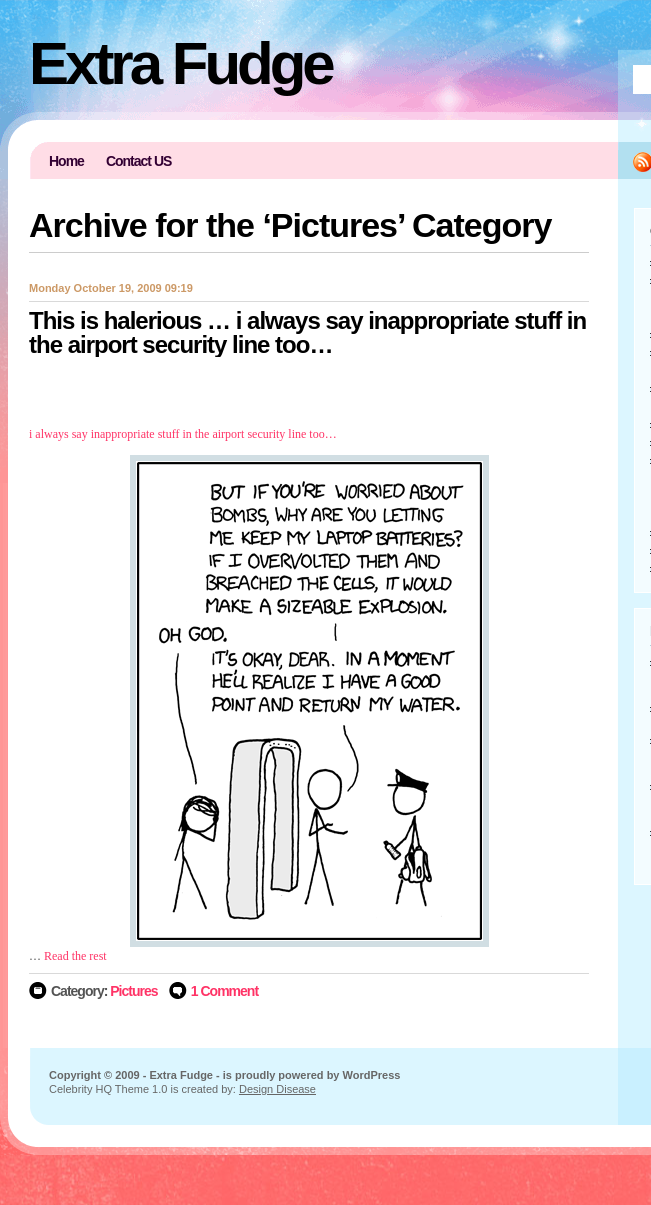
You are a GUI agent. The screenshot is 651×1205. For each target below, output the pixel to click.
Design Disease (277, 1089)
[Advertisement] (309, 387)
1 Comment (224, 991)
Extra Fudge (180, 63)
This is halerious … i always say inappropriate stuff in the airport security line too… (307, 332)
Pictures (133, 991)
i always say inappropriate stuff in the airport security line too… (183, 434)
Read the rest (75, 956)
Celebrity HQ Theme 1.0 (108, 1089)
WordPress (372, 1075)
